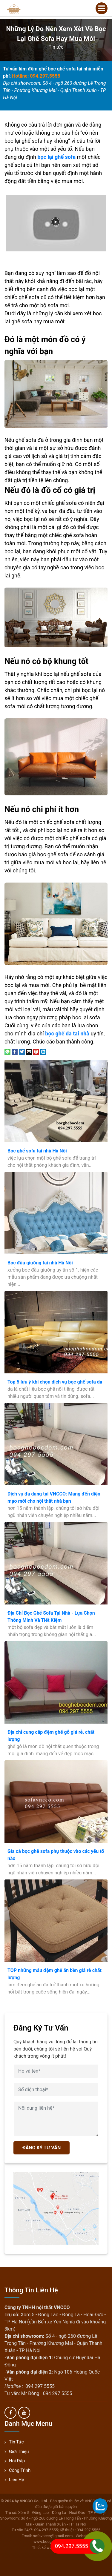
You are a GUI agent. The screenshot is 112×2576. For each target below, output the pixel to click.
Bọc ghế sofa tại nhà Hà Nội (37, 1151)
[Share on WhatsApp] (7, 1051)
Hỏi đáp (17, 2460)
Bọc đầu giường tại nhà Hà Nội (40, 1263)
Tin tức (56, 47)
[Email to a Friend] (29, 1051)
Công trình (19, 2470)
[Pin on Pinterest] (36, 1051)
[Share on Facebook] (15, 1051)
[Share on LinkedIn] (43, 1051)
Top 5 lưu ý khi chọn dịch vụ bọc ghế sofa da (54, 1382)
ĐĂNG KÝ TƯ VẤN (41, 2148)
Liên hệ (16, 2479)
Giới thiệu (19, 2451)
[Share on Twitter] (22, 1051)
